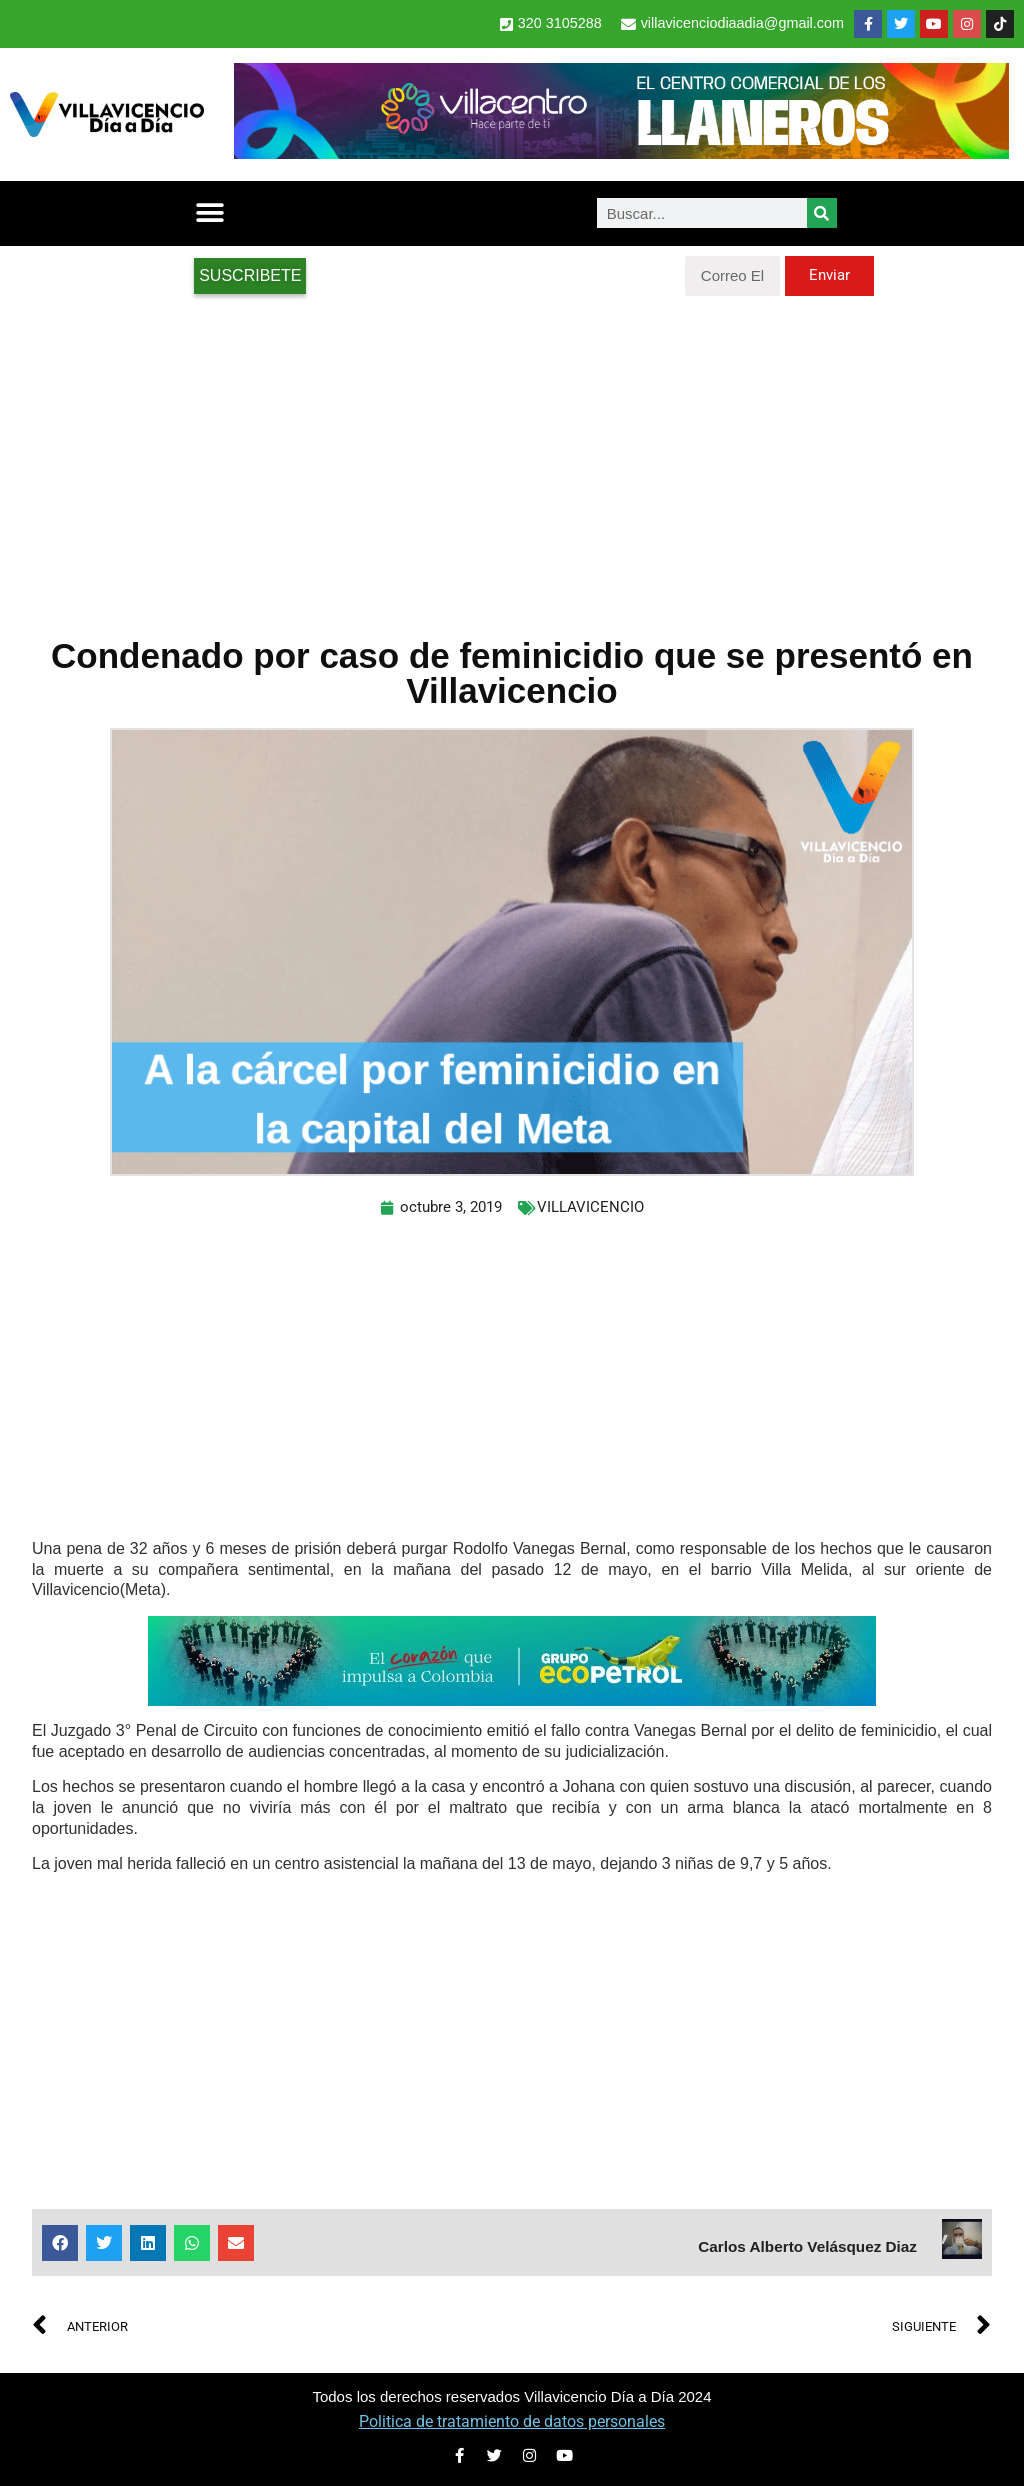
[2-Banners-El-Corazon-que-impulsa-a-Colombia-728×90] (512, 1700)
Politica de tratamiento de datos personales (512, 2421)
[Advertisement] (512, 456)
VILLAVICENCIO (590, 1207)
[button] (209, 213)
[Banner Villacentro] (621, 153)
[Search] (822, 213)
